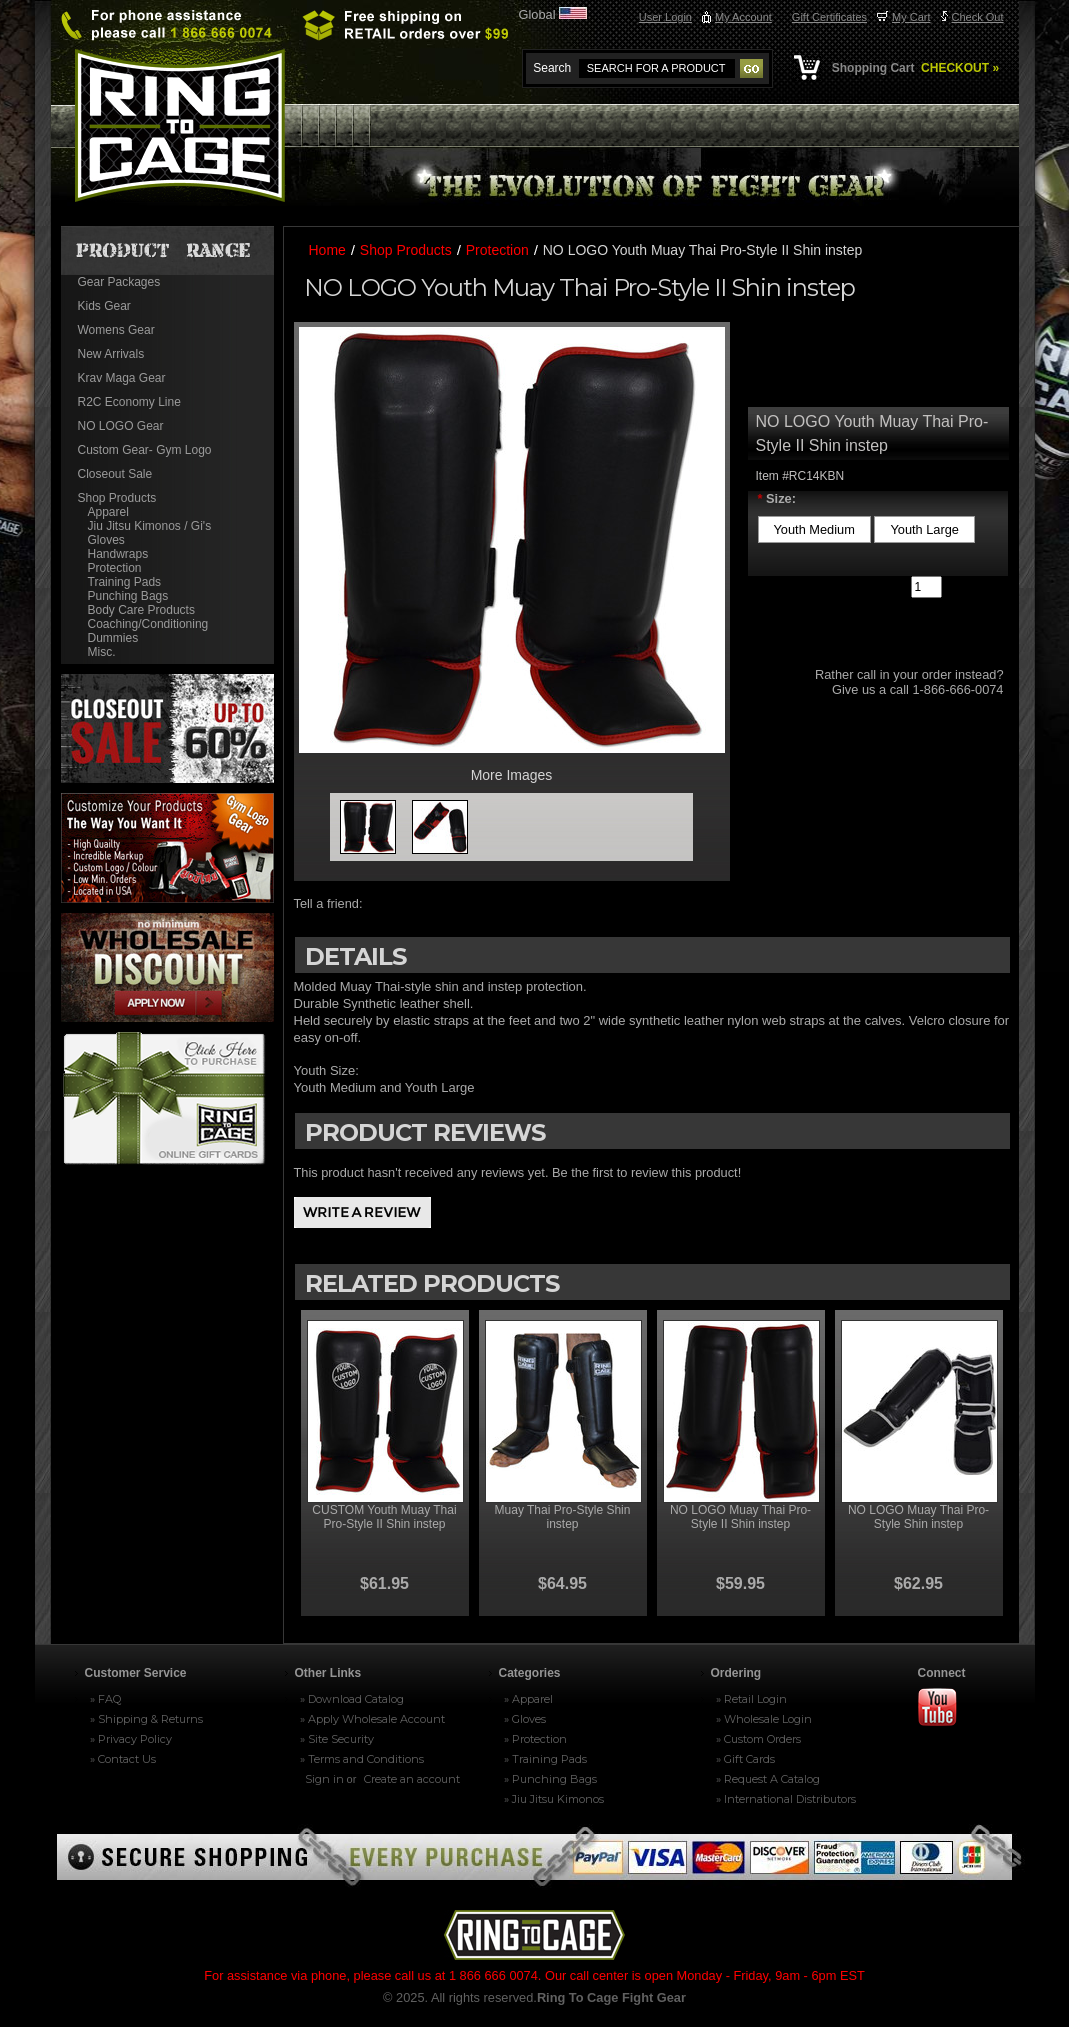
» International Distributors (786, 1799)
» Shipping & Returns (146, 1719)
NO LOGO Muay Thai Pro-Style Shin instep (918, 1517)
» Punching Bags (550, 1779)
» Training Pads (545, 1759)
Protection (115, 568)
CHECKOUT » (958, 68)
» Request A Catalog (768, 1779)
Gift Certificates (829, 17)
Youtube (946, 1708)
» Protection (535, 1739)
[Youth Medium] (814, 529)
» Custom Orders (758, 1739)
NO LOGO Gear (121, 426)
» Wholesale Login (764, 1719)
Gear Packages (119, 282)
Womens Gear (116, 330)
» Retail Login (751, 1699)
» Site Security (337, 1739)
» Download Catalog (352, 1699)
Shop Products (117, 498)
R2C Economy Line (129, 402)
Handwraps (118, 554)
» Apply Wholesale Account (372, 1719)
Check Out (978, 17)
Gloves (106, 540)
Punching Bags (128, 596)
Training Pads (125, 582)
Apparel (108, 512)
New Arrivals (111, 354)
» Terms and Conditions (362, 1759)
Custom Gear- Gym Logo (145, 450)
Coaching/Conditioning (148, 624)
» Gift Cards (745, 1759)
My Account (743, 17)
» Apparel (528, 1699)
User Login (665, 17)
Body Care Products (141, 610)
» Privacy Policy (131, 1739)
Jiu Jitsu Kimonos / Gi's (150, 526)
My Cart (911, 17)
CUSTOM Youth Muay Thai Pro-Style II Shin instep (384, 1517)
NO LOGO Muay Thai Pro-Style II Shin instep (740, 1517)
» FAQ (105, 1699)
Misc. (102, 652)
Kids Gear (104, 306)
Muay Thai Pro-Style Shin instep (563, 1517)
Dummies (113, 638)
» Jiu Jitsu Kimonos (554, 1799)
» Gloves (525, 1719)
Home (327, 250)
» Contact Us (123, 1759)
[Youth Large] (924, 529)
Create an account (412, 1779)
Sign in (324, 1779)
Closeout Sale (115, 474)
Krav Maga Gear (122, 378)
